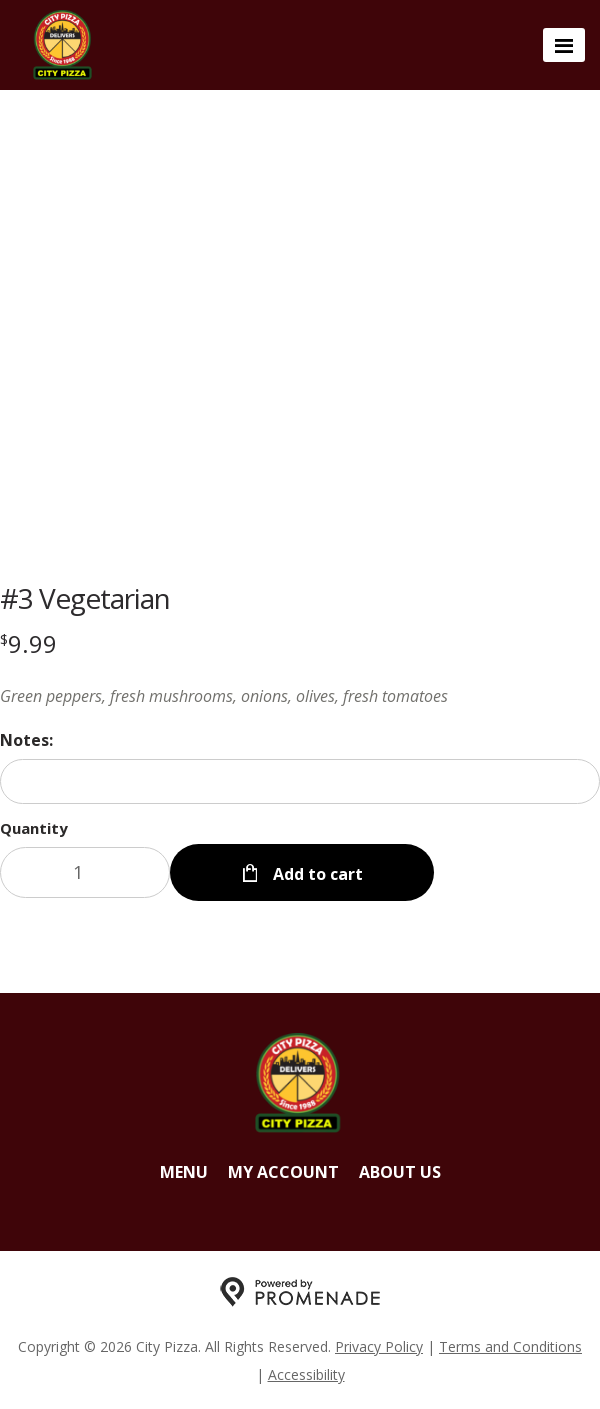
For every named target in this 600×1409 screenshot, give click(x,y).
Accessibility (306, 1374)
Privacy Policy (379, 1346)
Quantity (34, 828)
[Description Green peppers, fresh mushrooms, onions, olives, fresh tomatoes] (300, 696)
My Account (283, 1172)
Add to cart (316, 874)
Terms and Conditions (510, 1346)
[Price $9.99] (28, 643)
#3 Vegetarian (85, 598)
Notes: (26, 740)
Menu (184, 1172)
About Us (400, 1172)
